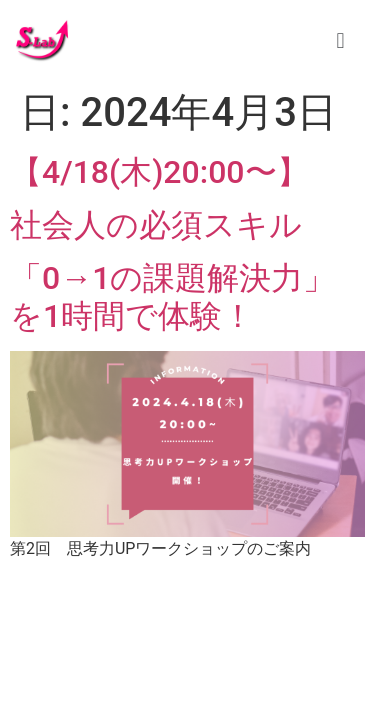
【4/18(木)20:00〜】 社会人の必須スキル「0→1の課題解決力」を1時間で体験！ (172, 244)
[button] (340, 40)
